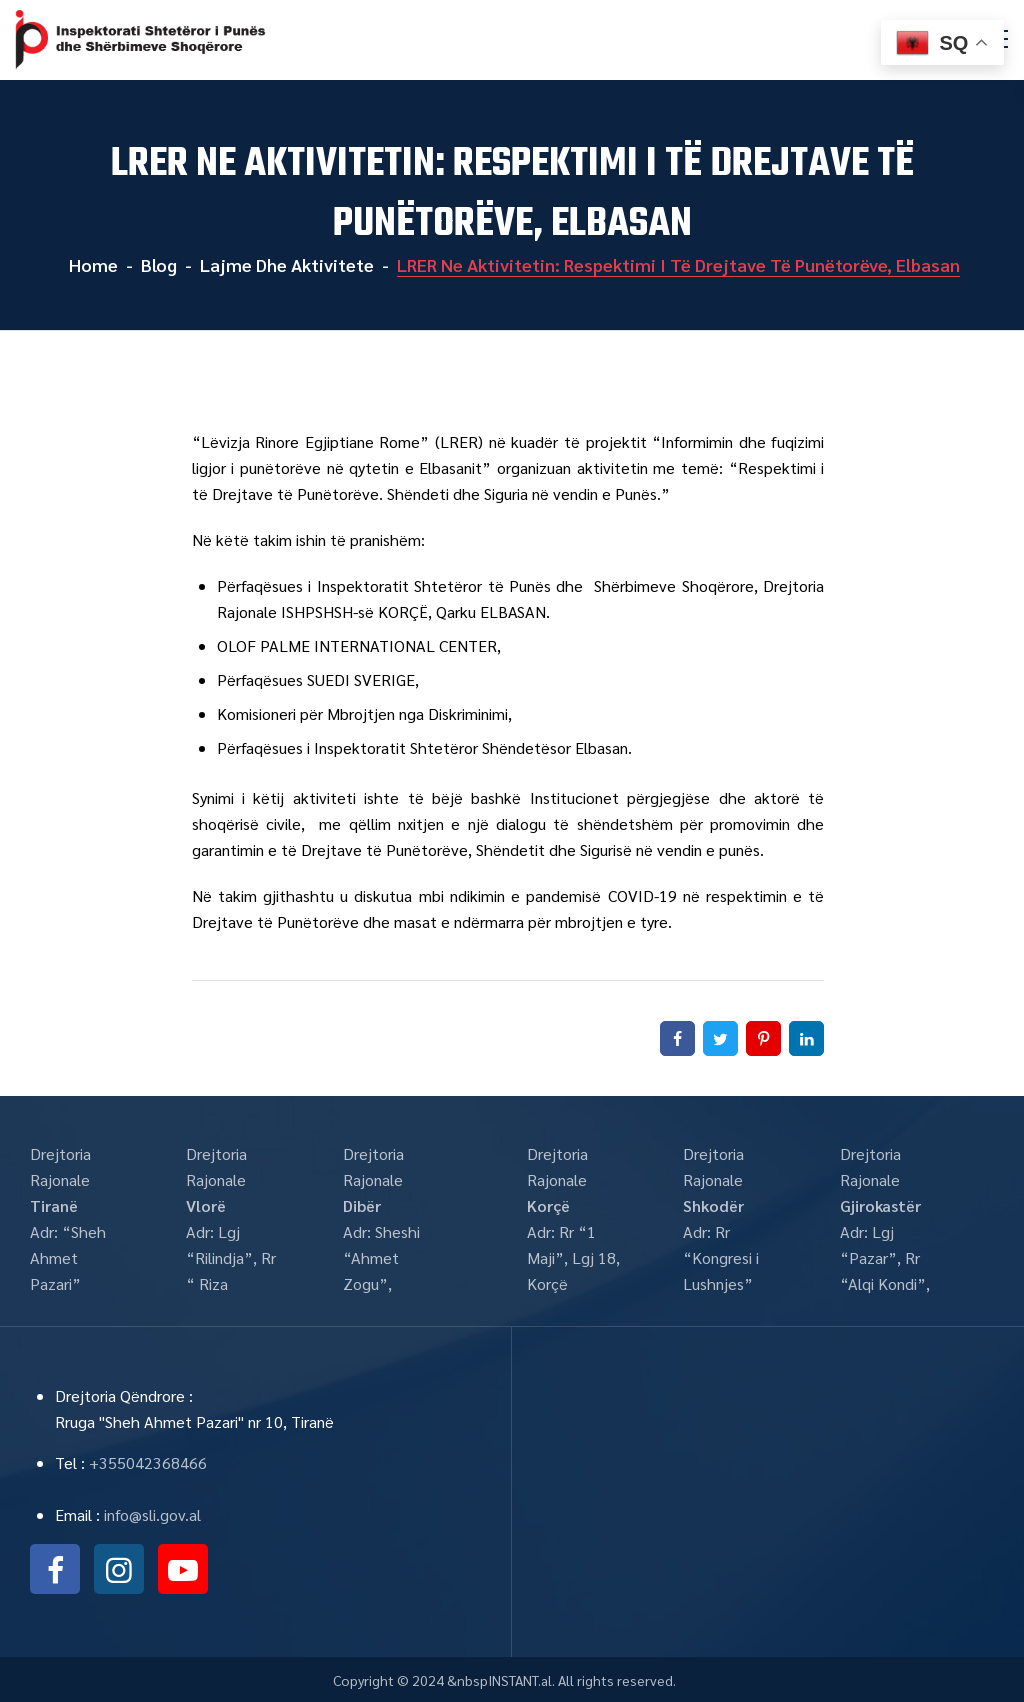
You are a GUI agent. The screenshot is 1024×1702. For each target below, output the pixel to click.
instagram (119, 1568)
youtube (183, 1568)
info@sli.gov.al (152, 1514)
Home (91, 264)
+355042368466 (148, 1462)
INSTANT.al (520, 1680)
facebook (55, 1568)
